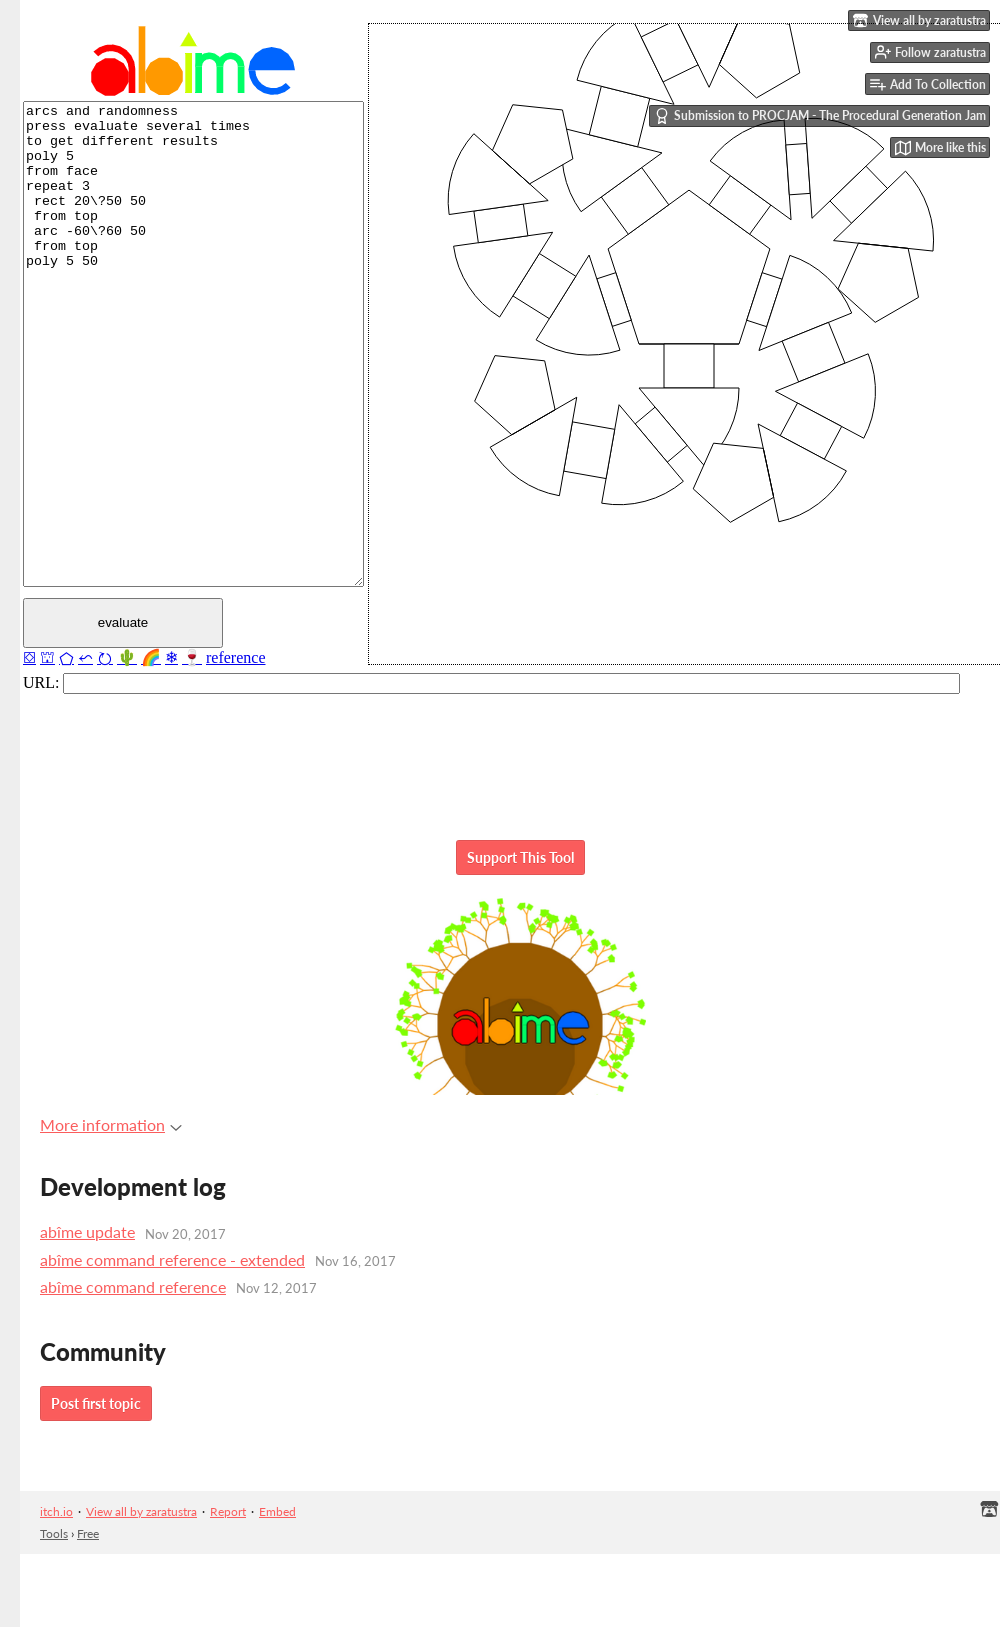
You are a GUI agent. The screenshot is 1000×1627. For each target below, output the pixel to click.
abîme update (87, 1231)
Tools (54, 1533)
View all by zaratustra (141, 1511)
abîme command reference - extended (172, 1259)
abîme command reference (133, 1286)
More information (111, 1124)
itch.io (56, 1511)
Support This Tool (520, 857)
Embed (277, 1511)
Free (88, 1533)
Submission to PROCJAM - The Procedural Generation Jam (820, 116)
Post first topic (96, 1403)
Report (228, 1511)
